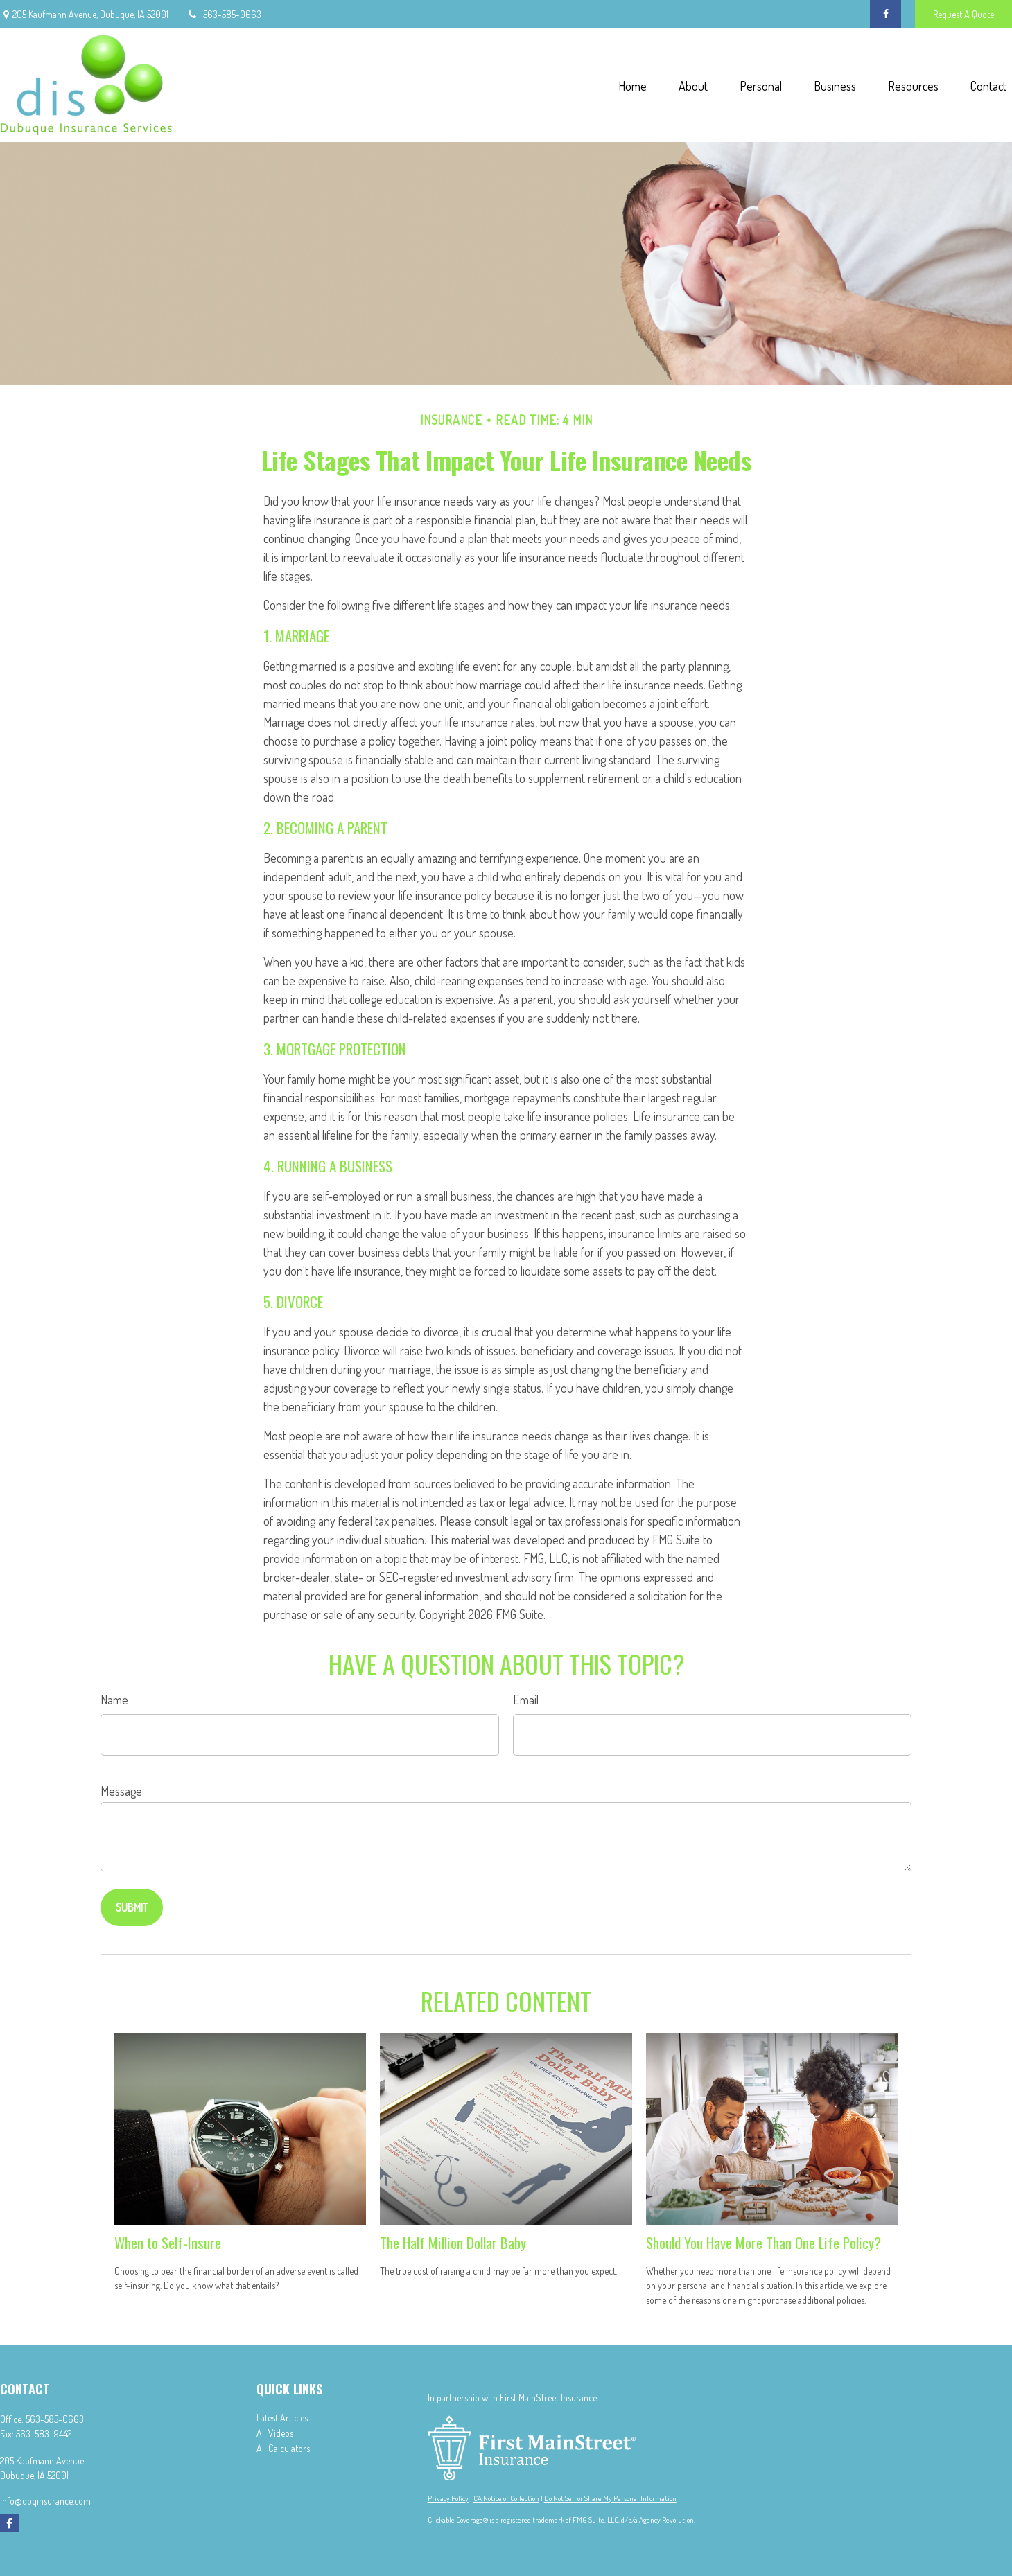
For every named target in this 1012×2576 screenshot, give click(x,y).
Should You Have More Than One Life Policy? (763, 2242)
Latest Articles (282, 2418)
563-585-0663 (223, 14)
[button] (632, 85)
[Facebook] (885, 14)
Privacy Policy (448, 2498)
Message (121, 1791)
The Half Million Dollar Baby (453, 2242)
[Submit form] (132, 1907)
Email (526, 1699)
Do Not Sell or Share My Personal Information (610, 2498)
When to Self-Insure (167, 2242)
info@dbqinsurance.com (45, 2501)
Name (114, 1699)
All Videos (274, 2433)
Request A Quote (963, 14)
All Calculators (283, 2448)
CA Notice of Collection (506, 2498)
